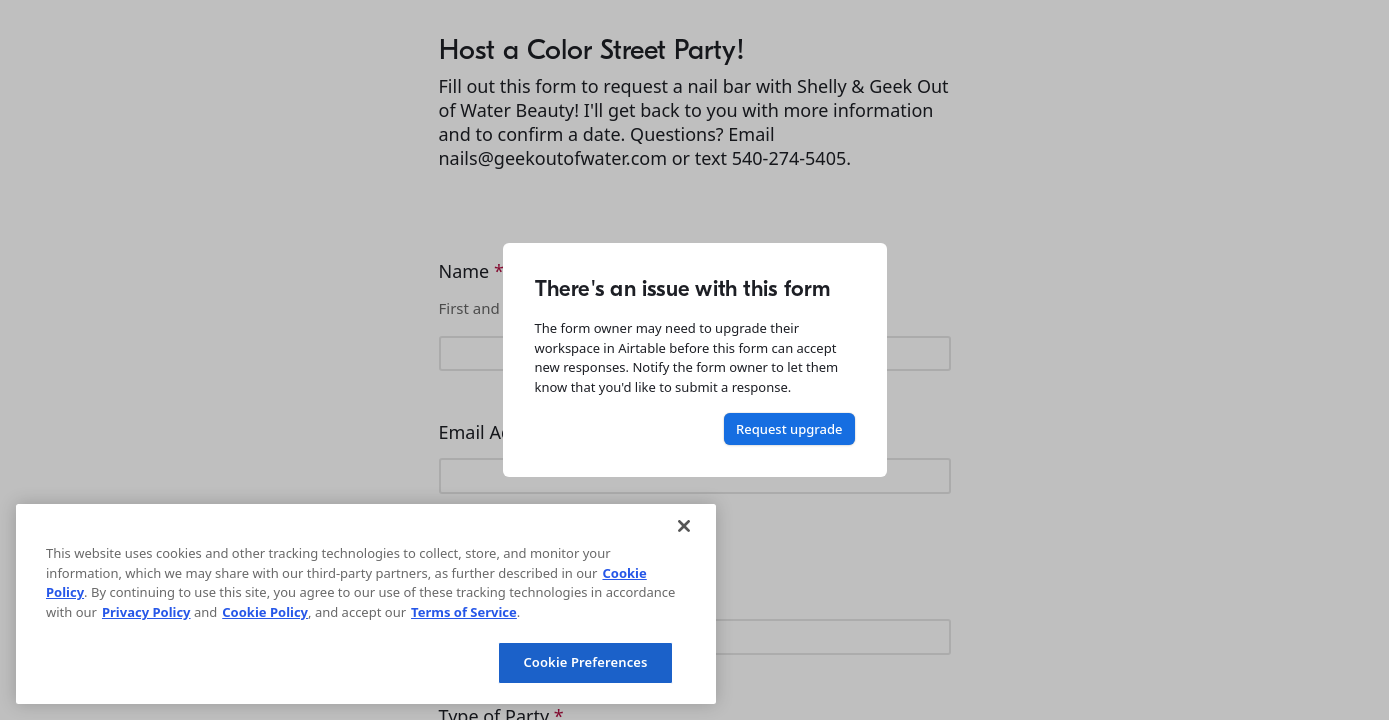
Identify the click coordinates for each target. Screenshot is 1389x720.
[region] (366, 604)
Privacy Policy (146, 612)
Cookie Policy (265, 612)
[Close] (684, 526)
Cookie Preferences (585, 662)
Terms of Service (464, 612)
